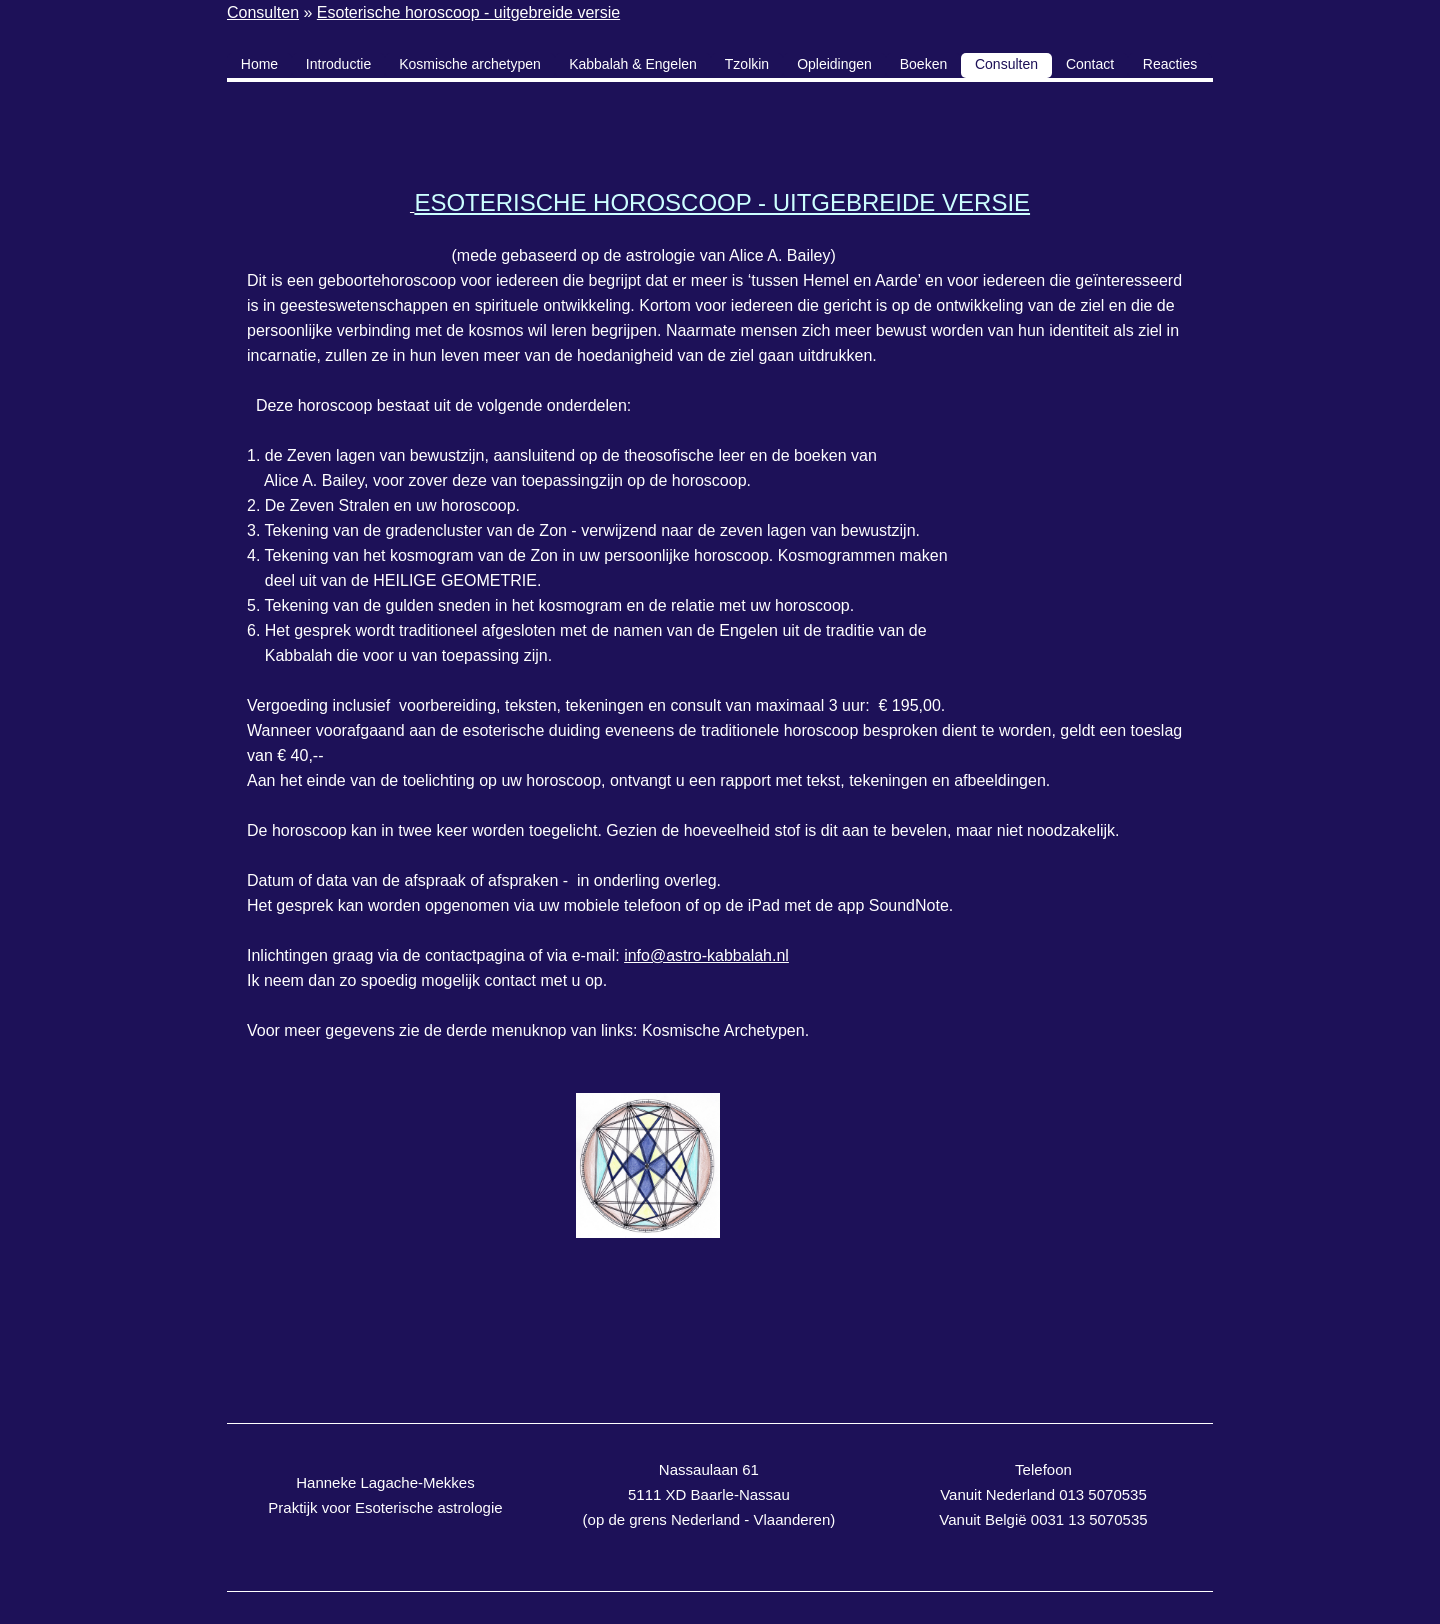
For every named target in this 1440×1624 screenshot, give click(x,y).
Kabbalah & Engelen (633, 64)
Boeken (923, 64)
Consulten (263, 12)
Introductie (338, 64)
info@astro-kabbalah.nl (706, 955)
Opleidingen (834, 64)
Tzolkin (747, 64)
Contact (1090, 64)
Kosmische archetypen (470, 64)
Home (259, 64)
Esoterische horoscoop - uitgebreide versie (468, 12)
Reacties (1170, 64)
